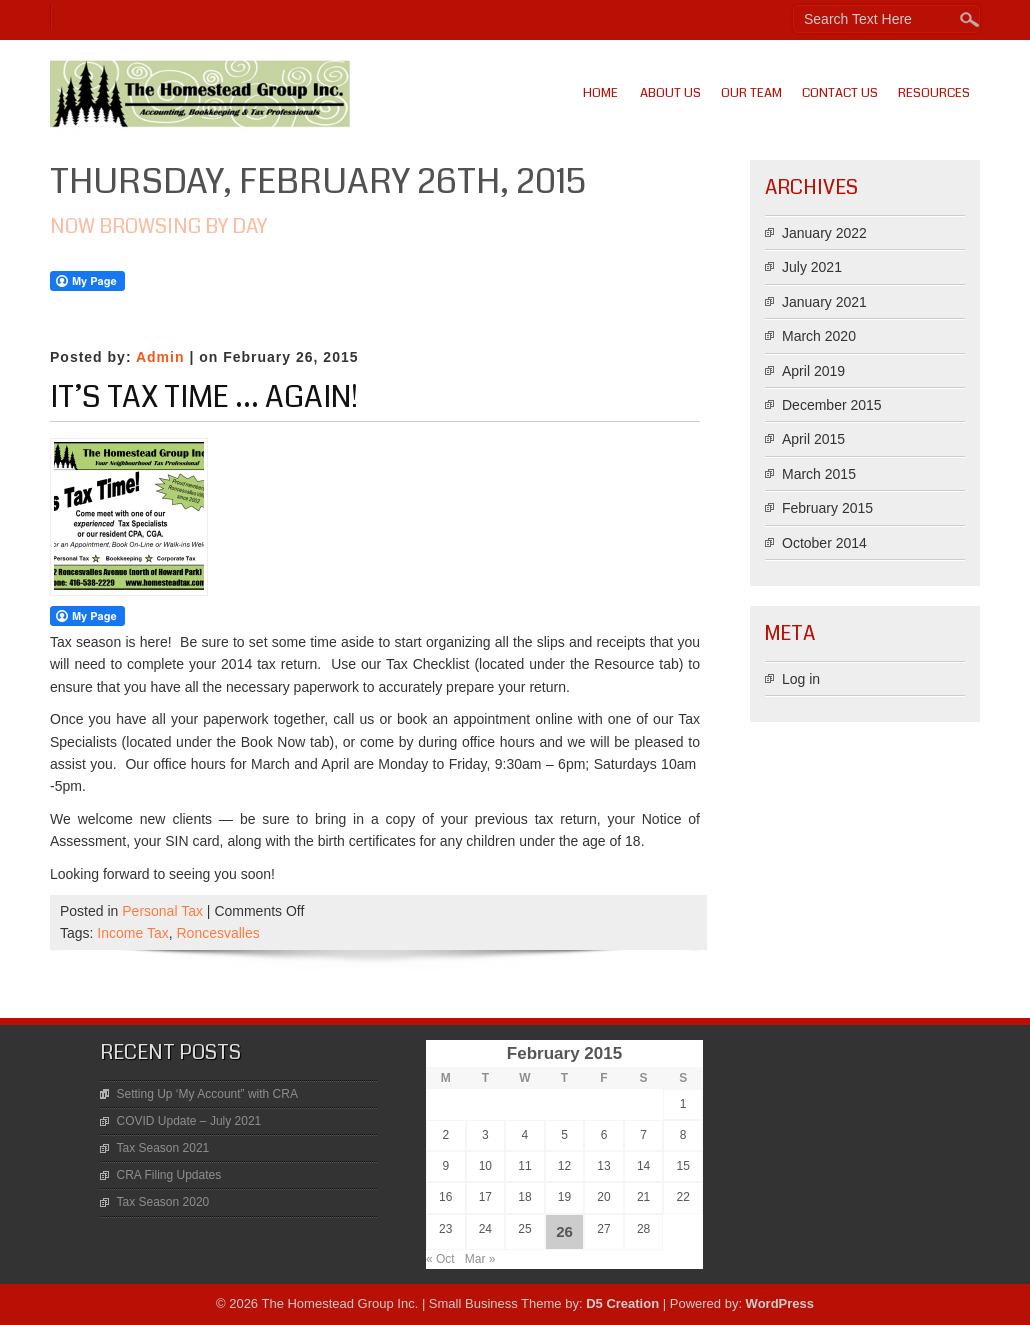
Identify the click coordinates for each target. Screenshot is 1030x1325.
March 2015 (819, 474)
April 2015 (813, 439)
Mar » (480, 1259)
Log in (801, 679)
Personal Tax (162, 911)
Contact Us (840, 93)
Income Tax (132, 933)
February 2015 (827, 508)
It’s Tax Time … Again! (204, 397)
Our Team (751, 93)
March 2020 (819, 336)
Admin (160, 357)
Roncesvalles (217, 933)
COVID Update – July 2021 (189, 1121)
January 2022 (824, 233)
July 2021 (812, 267)
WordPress (780, 1303)
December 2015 (832, 405)
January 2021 (824, 302)
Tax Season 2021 (163, 1148)
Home (600, 93)
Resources (934, 93)
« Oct (440, 1259)
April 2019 (813, 371)
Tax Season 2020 (163, 1202)
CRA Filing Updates (169, 1175)
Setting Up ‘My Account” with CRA (207, 1094)
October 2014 (824, 543)
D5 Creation (622, 1303)
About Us (670, 93)
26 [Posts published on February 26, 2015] (564, 1231)
